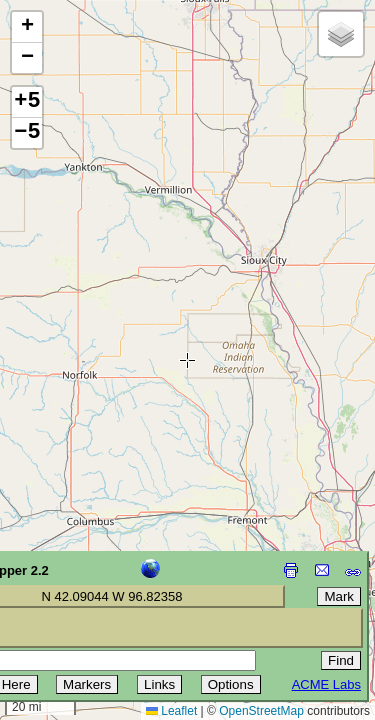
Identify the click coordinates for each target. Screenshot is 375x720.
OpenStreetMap (261, 711)
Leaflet (171, 711)
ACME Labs (326, 684)
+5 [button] (27, 102)
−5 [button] (27, 133)
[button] (27, 27)
